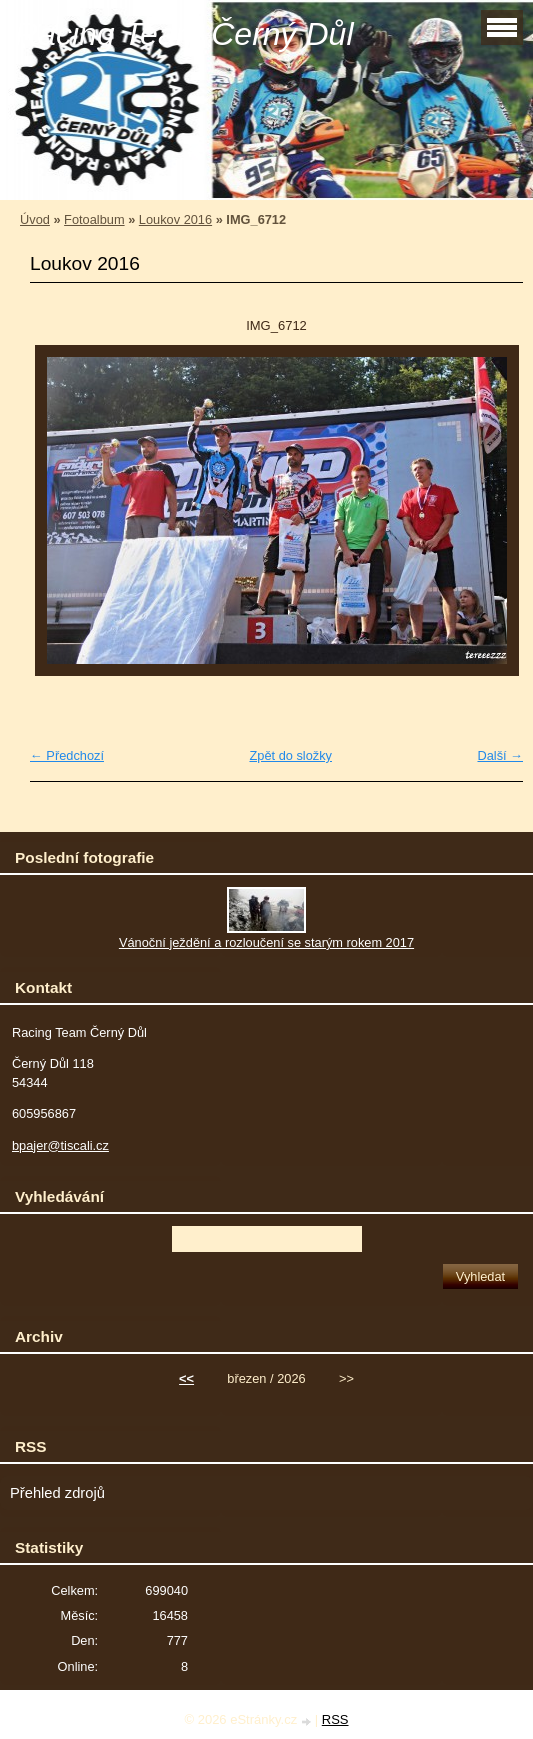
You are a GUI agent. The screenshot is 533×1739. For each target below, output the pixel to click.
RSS (335, 1719)
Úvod (35, 219)
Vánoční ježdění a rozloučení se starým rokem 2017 (266, 942)
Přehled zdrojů (57, 1493)
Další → (500, 755)
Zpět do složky (290, 755)
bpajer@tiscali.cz (60, 1145)
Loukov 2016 (175, 219)
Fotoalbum (94, 219)
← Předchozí (67, 755)
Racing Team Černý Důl (184, 34)
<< (186, 1378)
